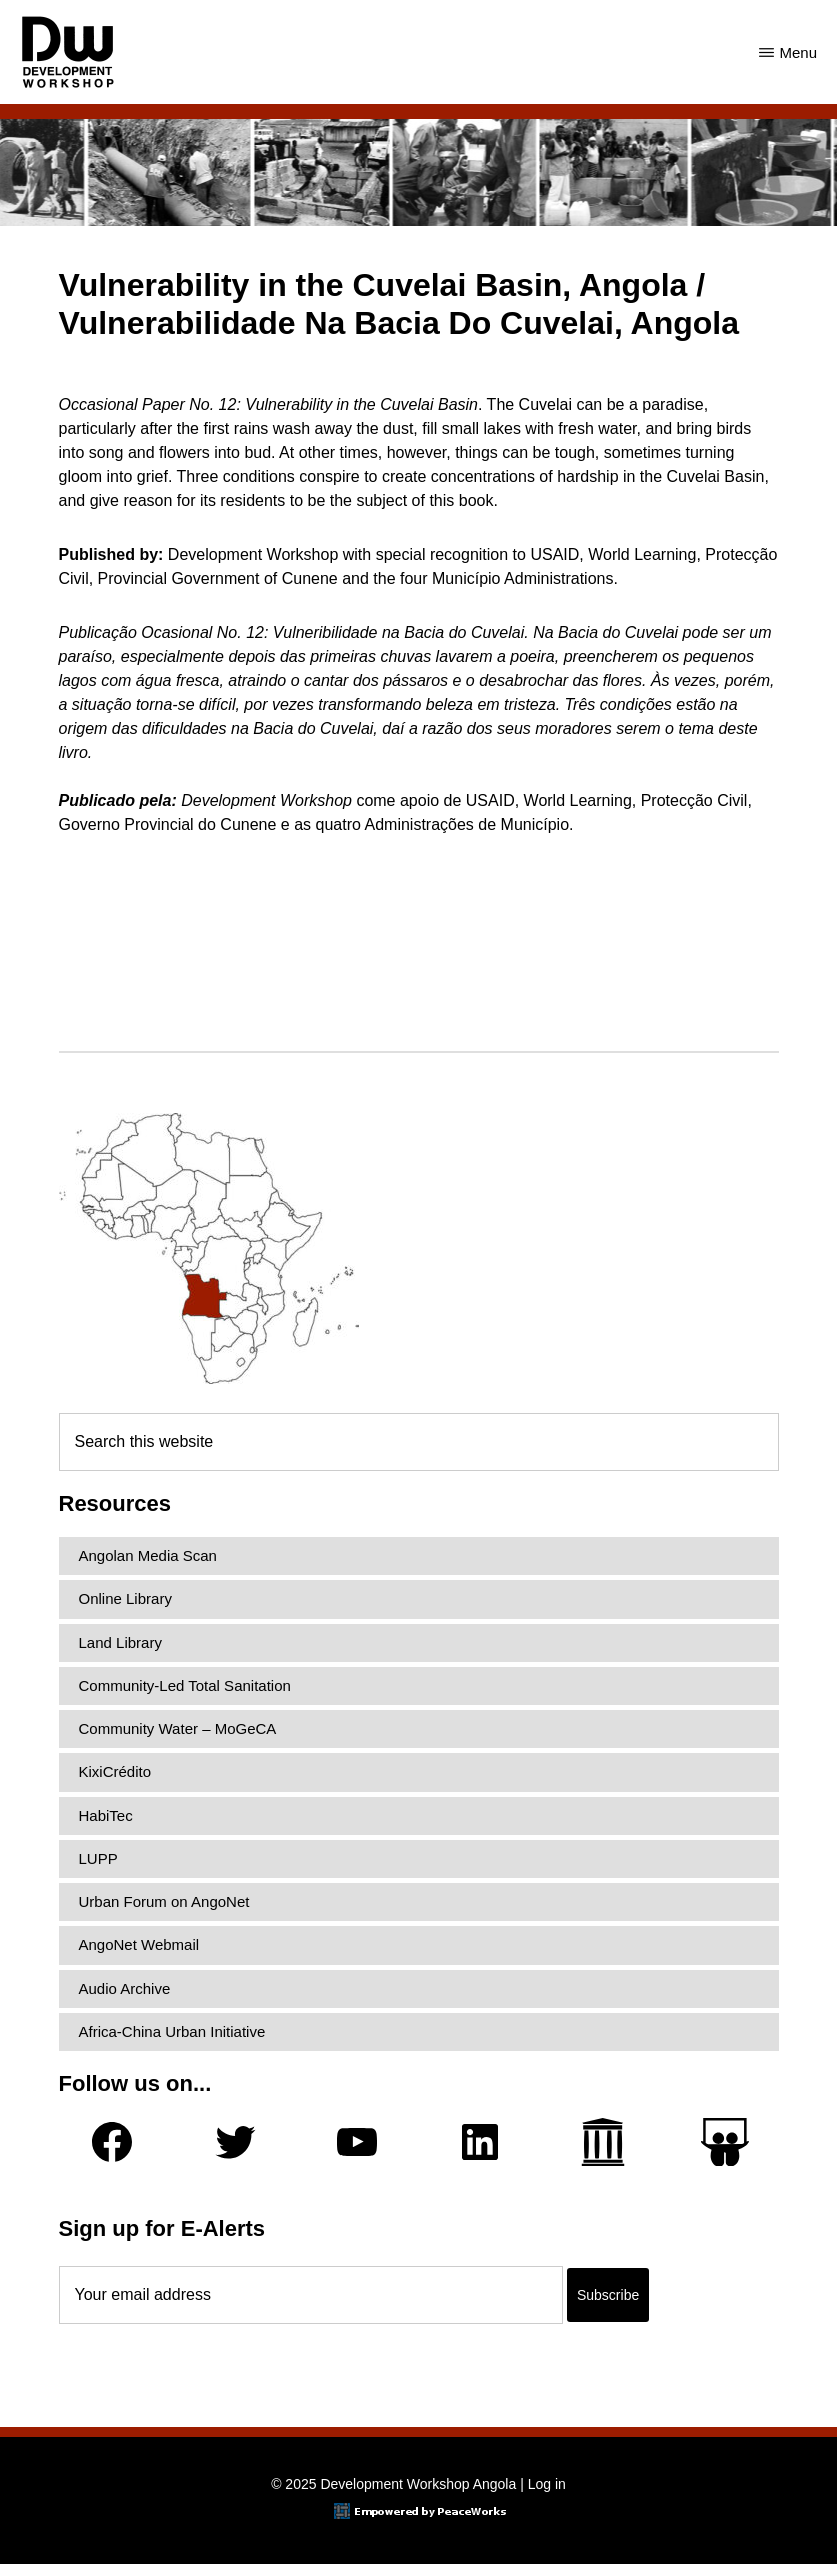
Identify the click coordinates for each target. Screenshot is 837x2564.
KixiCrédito (115, 1771)
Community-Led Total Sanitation (185, 1685)
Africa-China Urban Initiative (172, 2031)
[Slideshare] (725, 2142)
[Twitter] (235, 2142)
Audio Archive (125, 1988)
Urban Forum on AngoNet (164, 1901)
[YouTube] (357, 2142)
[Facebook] (112, 2142)
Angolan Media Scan (148, 1555)
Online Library (125, 1598)
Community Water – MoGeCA (178, 1728)
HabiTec (106, 1815)
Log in (547, 2484)
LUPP (98, 1858)
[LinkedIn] (480, 2142)
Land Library (120, 1642)
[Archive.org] (603, 2142)
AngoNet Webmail (139, 1944)
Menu (798, 52)
